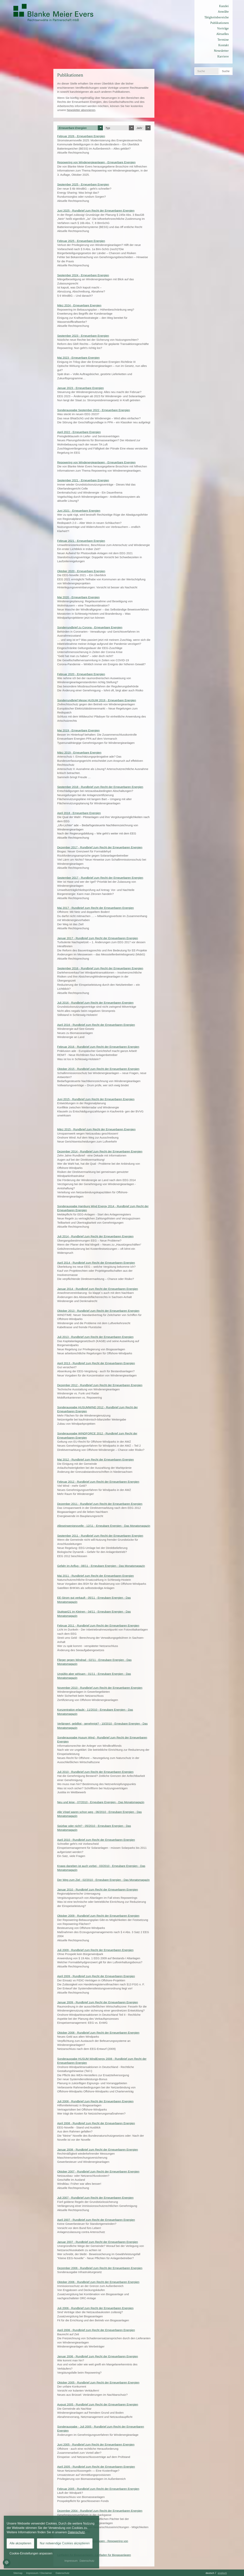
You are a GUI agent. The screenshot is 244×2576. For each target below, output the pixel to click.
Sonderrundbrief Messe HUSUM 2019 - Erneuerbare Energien (96, 700)
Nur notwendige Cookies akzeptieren (65, 2543)
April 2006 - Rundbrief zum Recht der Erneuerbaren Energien (96, 2330)
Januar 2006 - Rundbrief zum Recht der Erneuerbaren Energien (97, 2356)
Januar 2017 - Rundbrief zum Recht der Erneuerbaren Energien (97, 938)
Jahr (143, 127)
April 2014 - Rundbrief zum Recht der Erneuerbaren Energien (96, 1262)
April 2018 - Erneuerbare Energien (79, 813)
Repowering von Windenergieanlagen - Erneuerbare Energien (96, 162)
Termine (223, 39)
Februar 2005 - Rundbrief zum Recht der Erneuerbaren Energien (98, 2488)
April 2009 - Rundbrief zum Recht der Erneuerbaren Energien (96, 1976)
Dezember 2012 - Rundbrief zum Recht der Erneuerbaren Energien (99, 1385)
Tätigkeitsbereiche (216, 17)
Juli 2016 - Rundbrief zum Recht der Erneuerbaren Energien (95, 1002)
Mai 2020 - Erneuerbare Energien (78, 597)
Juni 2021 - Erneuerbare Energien (78, 510)
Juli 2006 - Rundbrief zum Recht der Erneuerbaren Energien (95, 2308)
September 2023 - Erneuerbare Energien (83, 335)
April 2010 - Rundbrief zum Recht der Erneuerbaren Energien (96, 1839)
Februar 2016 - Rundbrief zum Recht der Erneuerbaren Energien (98, 1046)
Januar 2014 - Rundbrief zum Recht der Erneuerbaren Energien (97, 1288)
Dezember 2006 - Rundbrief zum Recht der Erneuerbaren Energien (99, 2268)
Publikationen (219, 23)
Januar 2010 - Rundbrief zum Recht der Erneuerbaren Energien (97, 1889)
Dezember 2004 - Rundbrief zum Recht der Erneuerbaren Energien (99, 2510)
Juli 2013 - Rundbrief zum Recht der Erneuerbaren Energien (95, 1336)
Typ (119, 127)
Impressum (71, 2560)
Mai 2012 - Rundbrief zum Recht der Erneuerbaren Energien (95, 1459)
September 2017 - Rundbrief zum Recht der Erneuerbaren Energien (100, 877)
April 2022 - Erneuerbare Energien (79, 432)
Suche (226, 71)
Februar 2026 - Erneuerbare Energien (81, 136)
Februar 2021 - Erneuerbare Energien (81, 540)
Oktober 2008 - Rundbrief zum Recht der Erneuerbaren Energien (98, 2032)
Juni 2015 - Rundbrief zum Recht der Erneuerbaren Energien (95, 1099)
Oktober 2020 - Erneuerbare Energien (81, 571)
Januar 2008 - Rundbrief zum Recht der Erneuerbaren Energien (97, 2149)
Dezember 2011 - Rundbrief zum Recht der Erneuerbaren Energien (99, 1503)
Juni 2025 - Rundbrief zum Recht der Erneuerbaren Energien (95, 210)
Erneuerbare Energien (81, 127)
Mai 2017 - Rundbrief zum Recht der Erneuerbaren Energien (95, 907)
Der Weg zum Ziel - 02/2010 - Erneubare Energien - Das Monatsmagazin (103, 1879)
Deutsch (209, 2573)
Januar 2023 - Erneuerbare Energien (80, 388)
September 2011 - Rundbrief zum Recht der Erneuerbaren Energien (100, 1535)
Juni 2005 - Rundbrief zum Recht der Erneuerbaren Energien (95, 2444)
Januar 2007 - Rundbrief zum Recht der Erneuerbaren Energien (97, 2241)
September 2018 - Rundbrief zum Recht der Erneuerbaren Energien (100, 786)
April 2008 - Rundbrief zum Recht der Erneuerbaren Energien (96, 2123)
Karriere (223, 56)
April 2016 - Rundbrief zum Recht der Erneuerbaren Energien (96, 1024)
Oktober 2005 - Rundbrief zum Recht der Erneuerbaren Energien (98, 2382)
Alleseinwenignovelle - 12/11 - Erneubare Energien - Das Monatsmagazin (103, 1525)
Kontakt (223, 45)
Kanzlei (224, 6)
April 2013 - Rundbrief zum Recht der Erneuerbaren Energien (96, 1363)
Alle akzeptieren (20, 2543)
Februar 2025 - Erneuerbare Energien (81, 240)
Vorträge (223, 28)
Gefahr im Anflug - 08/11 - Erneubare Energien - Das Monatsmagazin (101, 1565)
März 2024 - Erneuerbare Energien (79, 305)
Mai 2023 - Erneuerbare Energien (78, 357)
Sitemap (17, 2573)
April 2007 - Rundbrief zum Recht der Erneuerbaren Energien (96, 2219)
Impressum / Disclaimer (39, 2573)
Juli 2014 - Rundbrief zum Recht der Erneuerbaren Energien (95, 1236)
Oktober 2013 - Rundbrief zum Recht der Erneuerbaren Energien (98, 1310)
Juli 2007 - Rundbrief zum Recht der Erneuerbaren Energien (95, 2197)
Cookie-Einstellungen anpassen (31, 2553)
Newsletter (221, 50)
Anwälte (223, 11)
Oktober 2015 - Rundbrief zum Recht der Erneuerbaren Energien (98, 1068)
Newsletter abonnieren (81, 110)
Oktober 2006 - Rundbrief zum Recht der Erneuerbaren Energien (98, 2282)
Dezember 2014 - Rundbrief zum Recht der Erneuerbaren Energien (99, 1151)
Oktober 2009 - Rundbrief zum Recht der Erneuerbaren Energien (98, 1915)
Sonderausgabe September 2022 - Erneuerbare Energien (93, 410)
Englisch (222, 2573)
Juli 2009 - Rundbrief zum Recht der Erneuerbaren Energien (95, 1950)
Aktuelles (222, 34)
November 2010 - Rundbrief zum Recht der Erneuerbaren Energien (99, 1687)
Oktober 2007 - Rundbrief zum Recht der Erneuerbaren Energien (98, 2171)
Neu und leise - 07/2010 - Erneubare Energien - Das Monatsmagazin (100, 1802)
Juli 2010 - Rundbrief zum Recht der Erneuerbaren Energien (95, 1771)
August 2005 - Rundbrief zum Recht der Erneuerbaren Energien (97, 2404)
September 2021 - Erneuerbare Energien (83, 480)
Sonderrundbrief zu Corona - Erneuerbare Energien (89, 627)
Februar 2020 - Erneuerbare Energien (81, 674)
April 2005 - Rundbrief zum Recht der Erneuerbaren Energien (96, 2466)
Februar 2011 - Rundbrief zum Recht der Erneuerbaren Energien (98, 1625)
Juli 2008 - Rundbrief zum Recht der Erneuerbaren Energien (95, 2101)
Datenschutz (62, 2573)
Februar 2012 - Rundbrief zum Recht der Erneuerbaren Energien (98, 1481)
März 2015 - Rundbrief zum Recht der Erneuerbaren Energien (96, 1129)
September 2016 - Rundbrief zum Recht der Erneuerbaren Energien (100, 968)
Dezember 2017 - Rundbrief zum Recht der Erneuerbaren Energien (99, 847)
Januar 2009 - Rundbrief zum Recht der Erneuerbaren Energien (97, 2002)
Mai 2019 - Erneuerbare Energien (78, 730)
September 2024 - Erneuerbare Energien (83, 275)
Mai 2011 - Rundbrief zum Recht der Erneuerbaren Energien (95, 1575)
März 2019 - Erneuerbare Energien (79, 752)
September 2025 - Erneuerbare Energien (83, 184)
